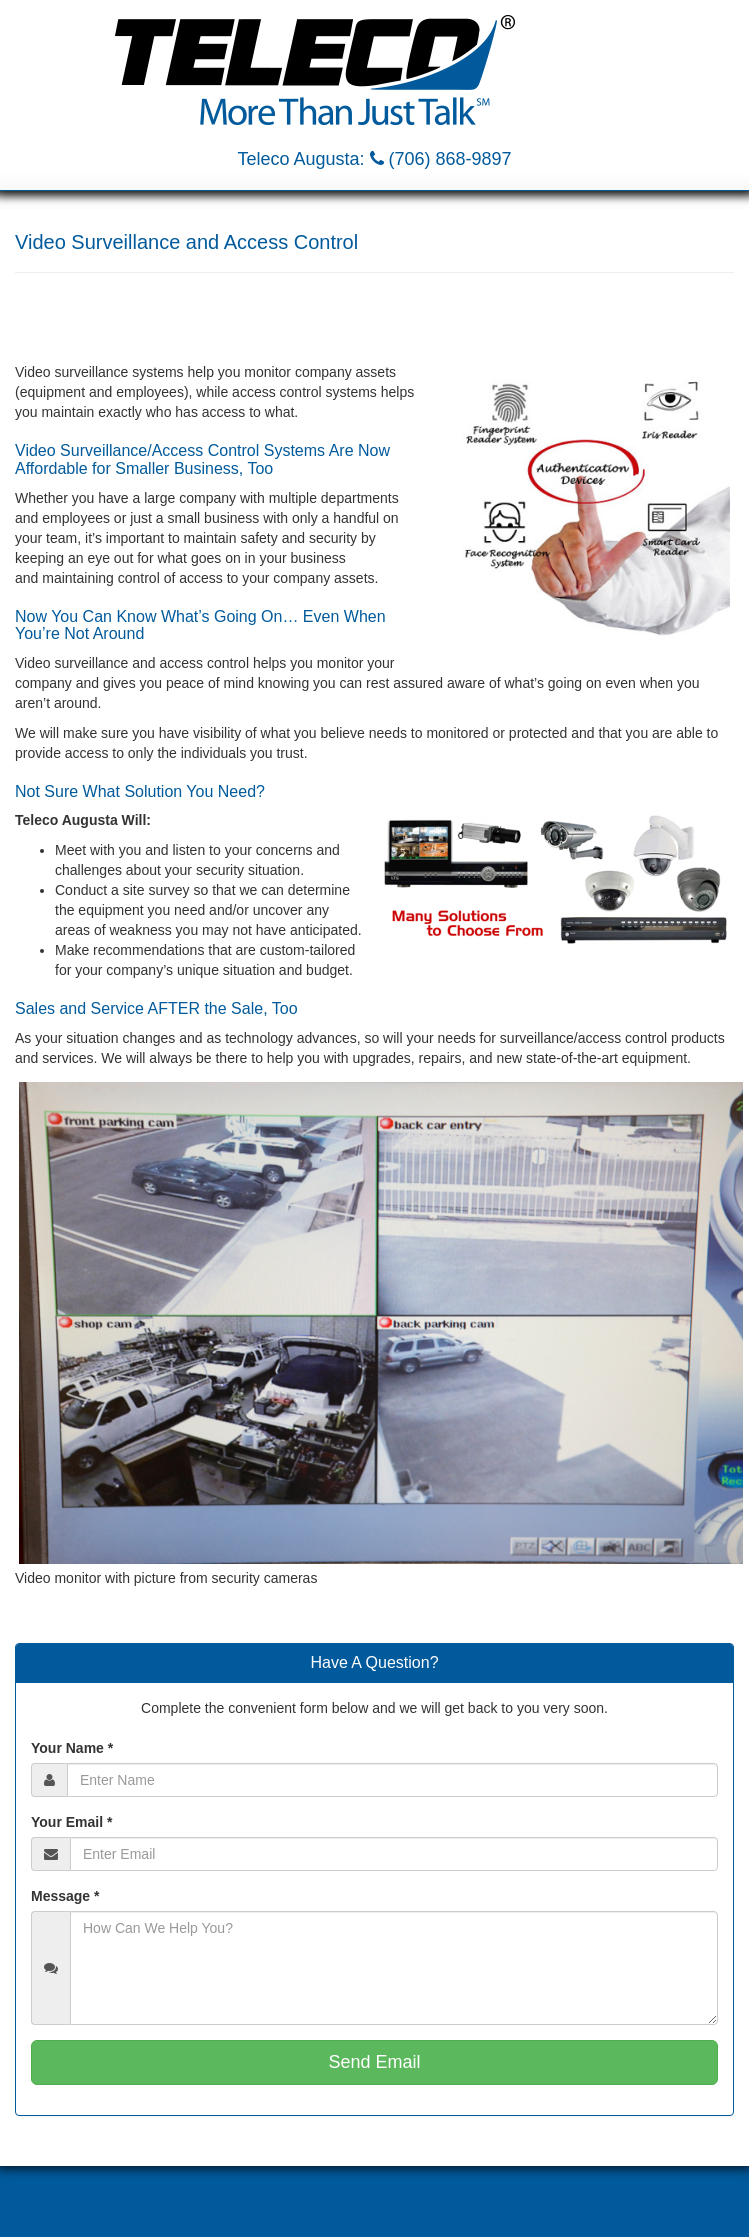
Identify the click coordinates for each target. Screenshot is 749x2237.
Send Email (374, 2062)
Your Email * (71, 1822)
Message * (65, 1896)
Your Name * (72, 1748)
